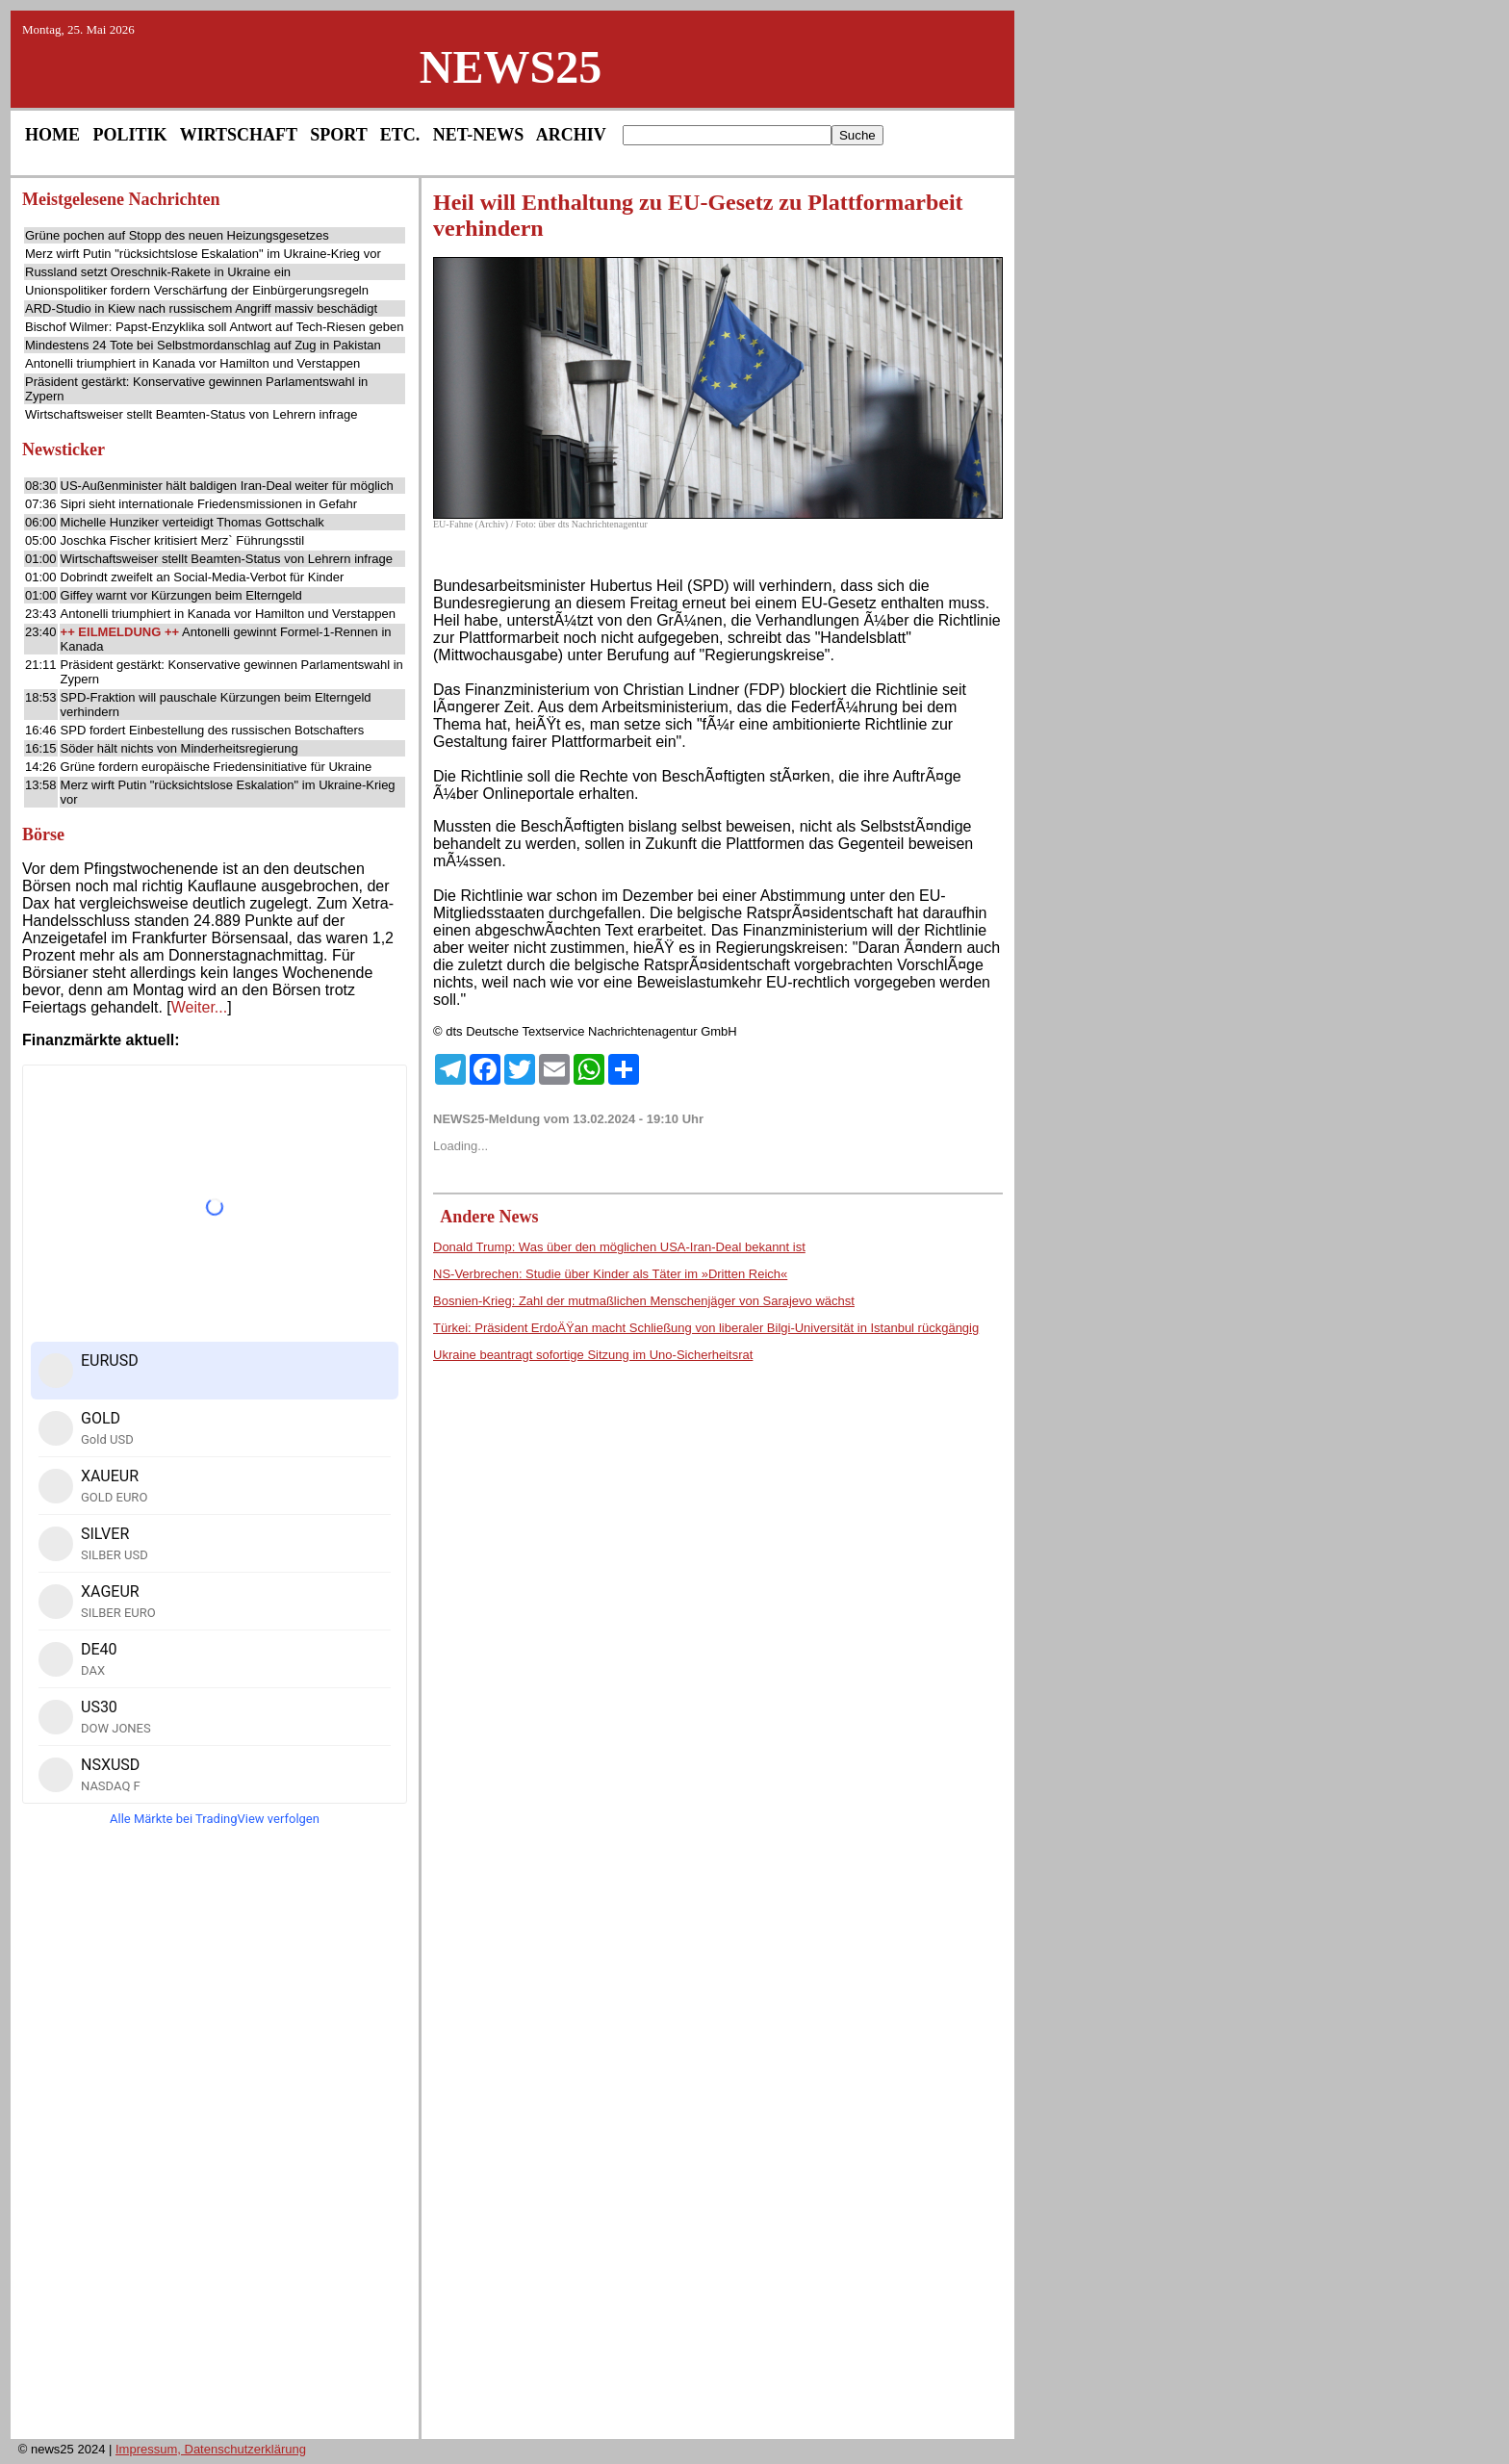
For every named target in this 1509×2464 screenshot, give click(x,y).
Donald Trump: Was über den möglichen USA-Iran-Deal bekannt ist (619, 1247)
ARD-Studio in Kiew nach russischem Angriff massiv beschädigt (201, 308)
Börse (43, 834)
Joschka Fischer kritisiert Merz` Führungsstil (183, 540)
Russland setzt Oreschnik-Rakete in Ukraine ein (158, 272)
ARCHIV (571, 134)
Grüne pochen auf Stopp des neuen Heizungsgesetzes (177, 235)
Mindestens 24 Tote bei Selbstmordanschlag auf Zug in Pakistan (203, 345)
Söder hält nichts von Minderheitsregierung (179, 748)
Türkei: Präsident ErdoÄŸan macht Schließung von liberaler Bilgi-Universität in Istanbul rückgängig (706, 1328)
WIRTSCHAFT (238, 134)
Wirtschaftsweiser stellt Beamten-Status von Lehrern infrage (191, 414)
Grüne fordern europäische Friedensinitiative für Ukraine (216, 766)
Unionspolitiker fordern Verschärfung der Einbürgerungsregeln (197, 290)
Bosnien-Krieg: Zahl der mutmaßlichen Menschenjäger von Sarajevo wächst (644, 1301)
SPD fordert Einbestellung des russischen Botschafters (213, 730)
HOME (52, 134)
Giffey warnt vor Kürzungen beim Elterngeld (181, 595)
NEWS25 (510, 66)
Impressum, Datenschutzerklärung (210, 2449)
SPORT (338, 134)
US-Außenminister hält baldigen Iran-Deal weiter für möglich (227, 485)
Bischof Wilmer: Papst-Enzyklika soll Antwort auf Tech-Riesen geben (214, 327)
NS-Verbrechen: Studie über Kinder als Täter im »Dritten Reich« (610, 1274)
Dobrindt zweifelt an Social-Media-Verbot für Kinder (203, 577)
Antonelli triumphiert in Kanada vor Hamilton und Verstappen (192, 363)
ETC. (400, 134)
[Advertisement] (214, 2138)
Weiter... (199, 1007)
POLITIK (130, 134)
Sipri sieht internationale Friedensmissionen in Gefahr (209, 504)
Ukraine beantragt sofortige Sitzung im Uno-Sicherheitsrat (593, 1355)
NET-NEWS (478, 134)
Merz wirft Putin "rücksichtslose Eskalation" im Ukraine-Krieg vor (203, 253)
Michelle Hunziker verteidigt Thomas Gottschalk (192, 522)
